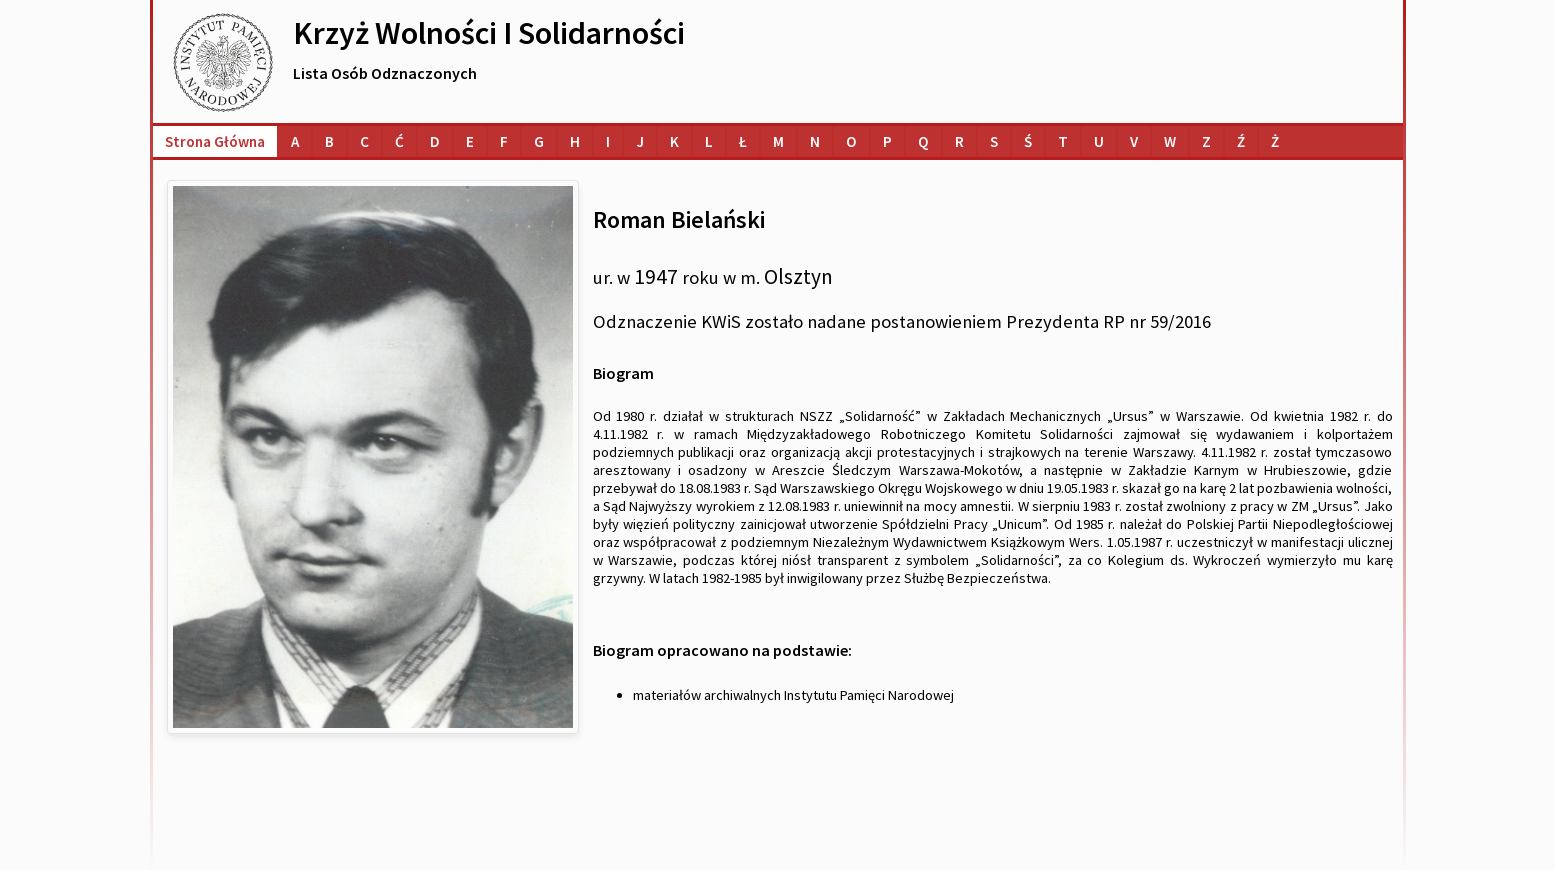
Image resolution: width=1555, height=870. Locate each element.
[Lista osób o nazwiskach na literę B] (329, 141)
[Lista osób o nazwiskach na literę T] (1063, 141)
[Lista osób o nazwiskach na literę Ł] (743, 141)
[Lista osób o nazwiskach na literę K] (674, 141)
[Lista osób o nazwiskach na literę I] (608, 141)
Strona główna (215, 141)
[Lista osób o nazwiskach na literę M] (778, 141)
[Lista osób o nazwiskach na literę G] (539, 141)
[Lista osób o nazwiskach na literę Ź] (1241, 141)
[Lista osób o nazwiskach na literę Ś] (1028, 141)
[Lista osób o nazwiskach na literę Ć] (399, 141)
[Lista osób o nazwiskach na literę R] (959, 141)
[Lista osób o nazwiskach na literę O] (851, 141)
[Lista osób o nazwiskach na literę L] (709, 141)
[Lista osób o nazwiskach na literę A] (295, 141)
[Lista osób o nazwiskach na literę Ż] (1275, 141)
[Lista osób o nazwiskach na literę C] (364, 141)
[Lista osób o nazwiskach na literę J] (640, 141)
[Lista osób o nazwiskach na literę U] (1099, 141)
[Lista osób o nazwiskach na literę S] (994, 141)
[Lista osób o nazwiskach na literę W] (1170, 141)
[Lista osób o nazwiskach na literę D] (435, 141)
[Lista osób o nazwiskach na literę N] (815, 141)
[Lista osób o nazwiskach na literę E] (470, 141)
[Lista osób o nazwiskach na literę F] (504, 141)
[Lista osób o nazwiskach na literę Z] (1206, 141)
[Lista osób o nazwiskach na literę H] (575, 141)
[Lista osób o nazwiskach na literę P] (887, 141)
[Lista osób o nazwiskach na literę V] (1134, 141)
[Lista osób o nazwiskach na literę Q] (923, 141)
